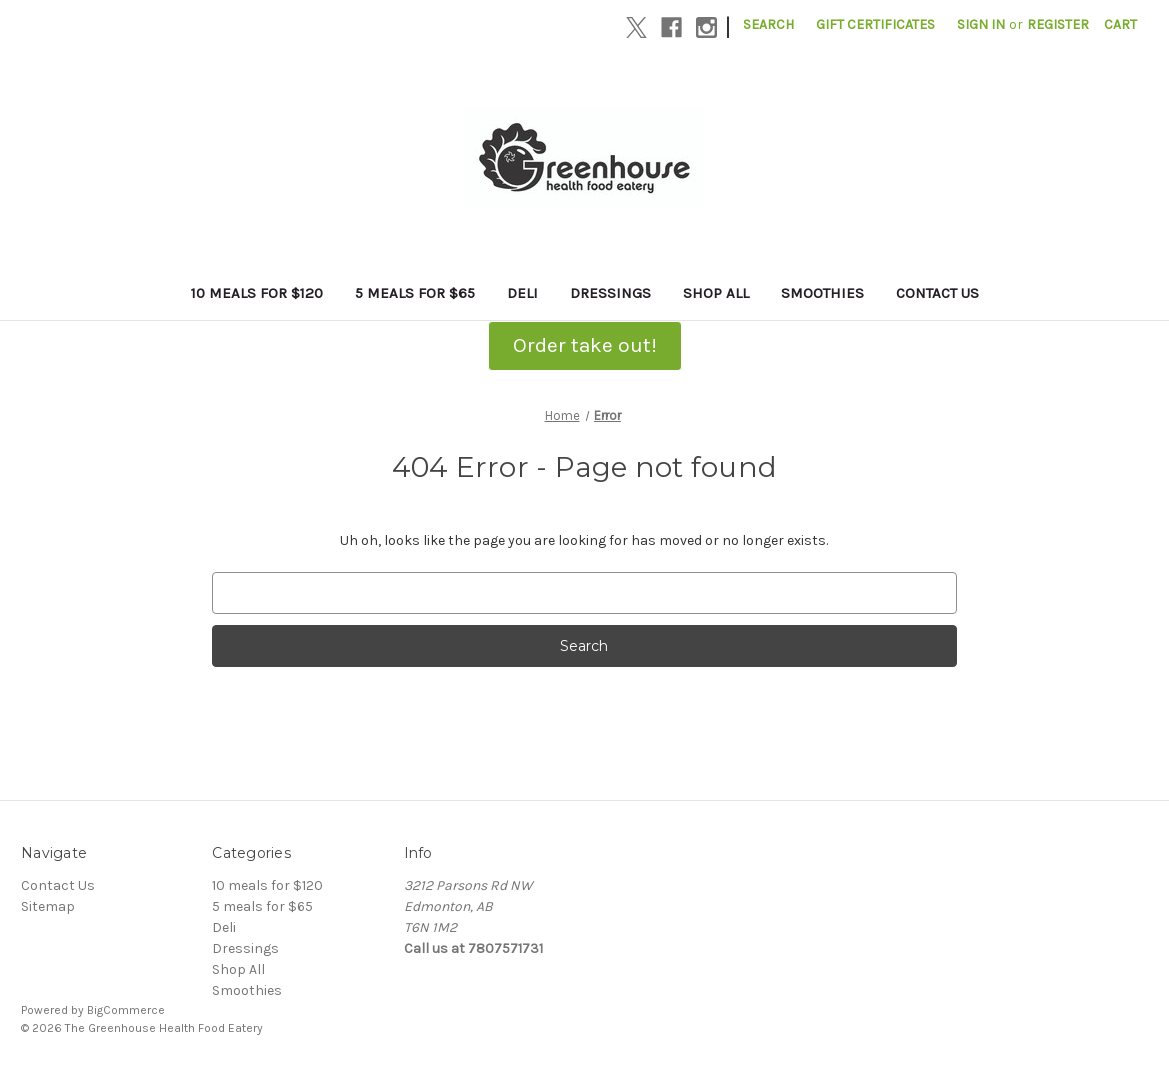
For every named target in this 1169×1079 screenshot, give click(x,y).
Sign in (981, 24)
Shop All (716, 293)
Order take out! (585, 345)
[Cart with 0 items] (1120, 24)
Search (768, 24)
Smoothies (822, 293)
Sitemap (48, 906)
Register (1058, 24)
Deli (522, 293)
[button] (585, 346)
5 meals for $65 (415, 293)
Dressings (610, 293)
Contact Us (937, 293)
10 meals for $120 (257, 293)
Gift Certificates (875, 24)
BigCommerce (126, 1010)
